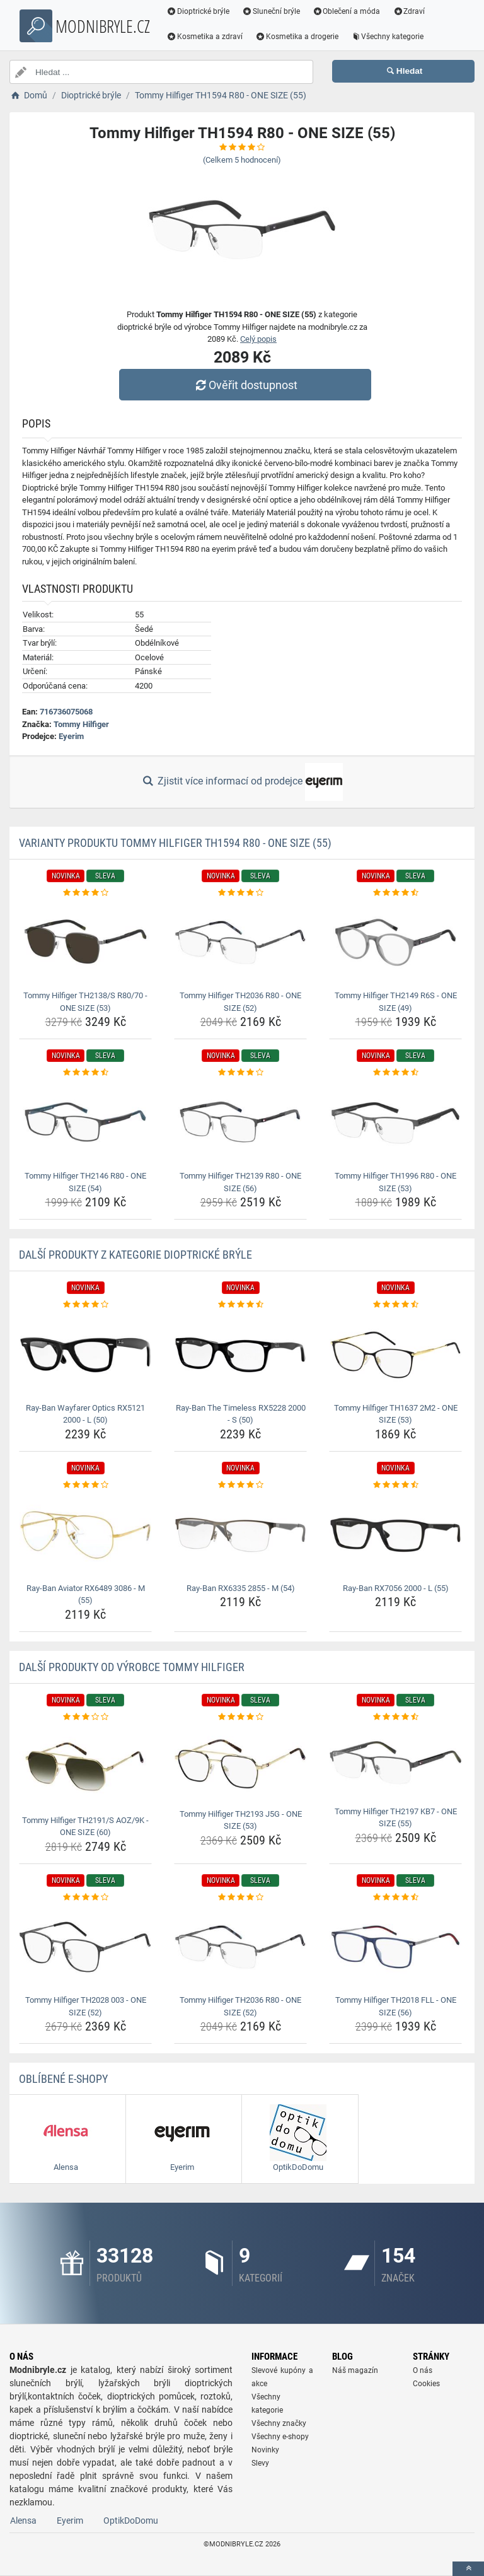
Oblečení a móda (347, 11)
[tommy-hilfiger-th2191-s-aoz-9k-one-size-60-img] (85, 1766)
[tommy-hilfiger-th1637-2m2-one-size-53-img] (395, 1355)
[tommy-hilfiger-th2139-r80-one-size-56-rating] (240, 1072)
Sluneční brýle (271, 11)
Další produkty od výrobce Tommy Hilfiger (132, 1667)
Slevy (260, 2463)
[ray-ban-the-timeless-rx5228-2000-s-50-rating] (240, 1304)
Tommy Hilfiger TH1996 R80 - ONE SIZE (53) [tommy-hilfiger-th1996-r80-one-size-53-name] (395, 1182)
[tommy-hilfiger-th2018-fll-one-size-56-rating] (395, 1897)
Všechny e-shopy (280, 2436)
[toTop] (468, 2568)
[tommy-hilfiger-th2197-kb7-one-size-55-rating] (395, 1717)
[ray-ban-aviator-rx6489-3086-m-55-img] (85, 1534)
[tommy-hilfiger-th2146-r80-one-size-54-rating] (85, 1072)
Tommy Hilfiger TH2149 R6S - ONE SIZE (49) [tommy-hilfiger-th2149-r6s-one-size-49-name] (396, 1002)
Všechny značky (278, 2423)
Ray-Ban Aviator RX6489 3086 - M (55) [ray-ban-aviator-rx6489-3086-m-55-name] (85, 1594)
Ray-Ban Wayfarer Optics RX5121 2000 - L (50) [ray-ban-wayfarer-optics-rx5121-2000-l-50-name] (85, 1414)
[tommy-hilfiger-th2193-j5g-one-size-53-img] (240, 1763)
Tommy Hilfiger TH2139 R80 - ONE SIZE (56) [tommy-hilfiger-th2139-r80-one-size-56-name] (240, 1182)
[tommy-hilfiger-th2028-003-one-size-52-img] (85, 1947)
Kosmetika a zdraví (204, 36)
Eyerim (71, 736)
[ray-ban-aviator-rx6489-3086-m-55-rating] (85, 1485)
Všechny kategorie (387, 36)
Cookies (426, 2383)
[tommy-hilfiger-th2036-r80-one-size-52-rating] (240, 893)
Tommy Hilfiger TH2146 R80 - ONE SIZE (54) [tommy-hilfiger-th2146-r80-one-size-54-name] (85, 1182)
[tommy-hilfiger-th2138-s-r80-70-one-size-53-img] (85, 942)
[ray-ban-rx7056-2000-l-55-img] (395, 1534)
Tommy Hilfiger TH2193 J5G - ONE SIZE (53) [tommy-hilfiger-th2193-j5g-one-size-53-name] (241, 1820)
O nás (422, 2370)
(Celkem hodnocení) (242, 160)
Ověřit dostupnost (245, 384)
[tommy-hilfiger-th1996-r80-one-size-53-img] (395, 1123)
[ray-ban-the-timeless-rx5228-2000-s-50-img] (240, 1355)
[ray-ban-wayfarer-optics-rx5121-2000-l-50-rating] (85, 1304)
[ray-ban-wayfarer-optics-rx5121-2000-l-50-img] (85, 1355)
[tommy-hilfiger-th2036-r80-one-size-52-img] (240, 942)
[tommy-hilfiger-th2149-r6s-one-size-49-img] (395, 942)
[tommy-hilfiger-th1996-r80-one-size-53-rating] (395, 1072)
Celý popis (258, 339)
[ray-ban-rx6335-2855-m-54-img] (240, 1534)
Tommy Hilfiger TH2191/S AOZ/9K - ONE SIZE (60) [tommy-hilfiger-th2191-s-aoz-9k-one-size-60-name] (85, 1826)
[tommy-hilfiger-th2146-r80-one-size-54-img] (85, 1123)
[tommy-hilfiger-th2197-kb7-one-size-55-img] (395, 1762)
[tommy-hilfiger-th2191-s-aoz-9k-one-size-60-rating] (85, 1717)
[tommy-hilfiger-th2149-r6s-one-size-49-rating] (395, 893)
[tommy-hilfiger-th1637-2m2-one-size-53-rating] (395, 1304)
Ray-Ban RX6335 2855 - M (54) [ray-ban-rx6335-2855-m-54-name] (241, 1588)
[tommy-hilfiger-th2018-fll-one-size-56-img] (395, 1947)
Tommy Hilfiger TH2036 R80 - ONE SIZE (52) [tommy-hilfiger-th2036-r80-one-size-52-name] (240, 1002)
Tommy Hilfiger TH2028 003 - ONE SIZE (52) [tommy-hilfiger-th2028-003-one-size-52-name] (85, 2006)
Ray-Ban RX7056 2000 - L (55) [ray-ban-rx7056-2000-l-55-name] (396, 1588)
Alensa (23, 2520)
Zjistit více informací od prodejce (242, 782)
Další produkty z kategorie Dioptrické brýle (135, 1254)
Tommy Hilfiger (81, 724)
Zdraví (409, 11)
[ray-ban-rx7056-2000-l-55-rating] (395, 1485)
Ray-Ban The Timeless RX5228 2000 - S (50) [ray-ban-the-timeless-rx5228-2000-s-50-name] (241, 1414)
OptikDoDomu (130, 2520)
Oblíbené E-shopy (63, 2078)
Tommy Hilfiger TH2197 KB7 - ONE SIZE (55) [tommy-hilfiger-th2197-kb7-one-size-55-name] (396, 1818)
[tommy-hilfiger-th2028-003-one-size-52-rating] (85, 1897)
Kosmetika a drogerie (296, 36)
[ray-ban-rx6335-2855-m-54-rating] (240, 1485)
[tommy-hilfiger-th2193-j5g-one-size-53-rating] (240, 1717)
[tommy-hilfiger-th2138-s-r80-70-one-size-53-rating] (85, 893)
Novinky (265, 2449)
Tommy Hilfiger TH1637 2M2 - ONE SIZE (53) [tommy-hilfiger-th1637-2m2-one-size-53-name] (396, 1414)
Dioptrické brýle (197, 11)
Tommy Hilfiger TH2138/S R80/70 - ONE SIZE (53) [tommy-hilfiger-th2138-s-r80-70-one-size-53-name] (85, 1002)
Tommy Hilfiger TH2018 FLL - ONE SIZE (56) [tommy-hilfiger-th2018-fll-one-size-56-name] (395, 2006)
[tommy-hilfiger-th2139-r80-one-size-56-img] (240, 1123)
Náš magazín (355, 2370)
